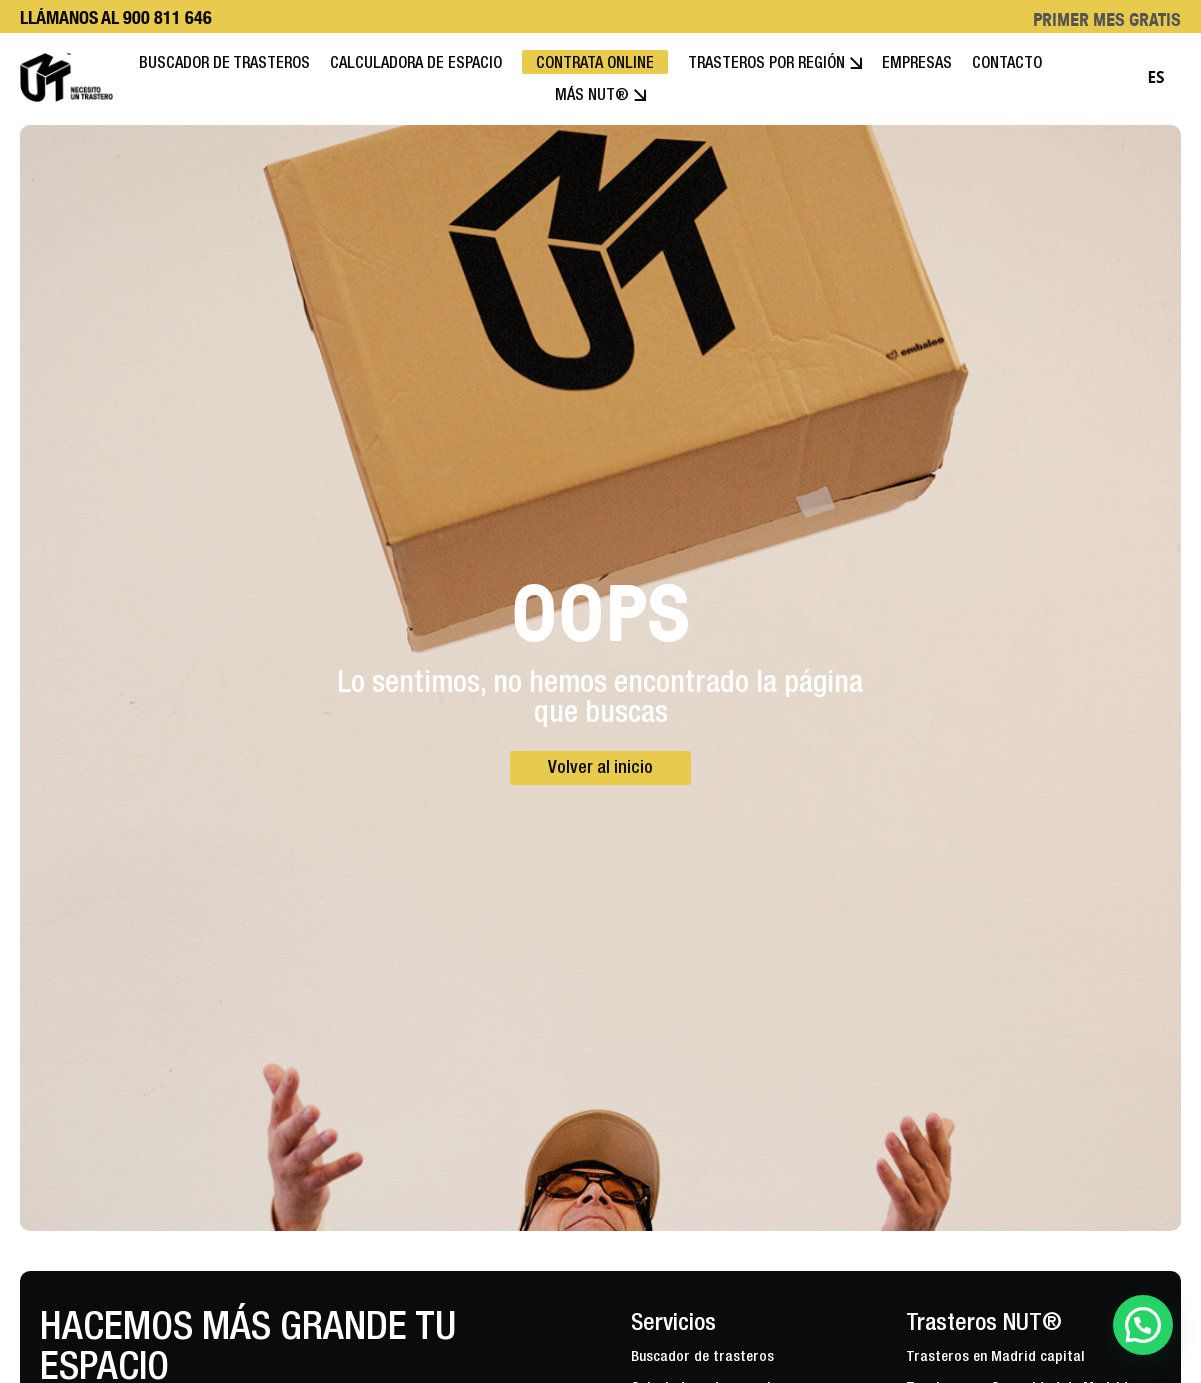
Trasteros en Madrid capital (995, 1357)
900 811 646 (167, 17)
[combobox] (1156, 78)
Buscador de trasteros (702, 1357)
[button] (1143, 1325)
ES (1155, 77)
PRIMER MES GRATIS (1107, 19)
